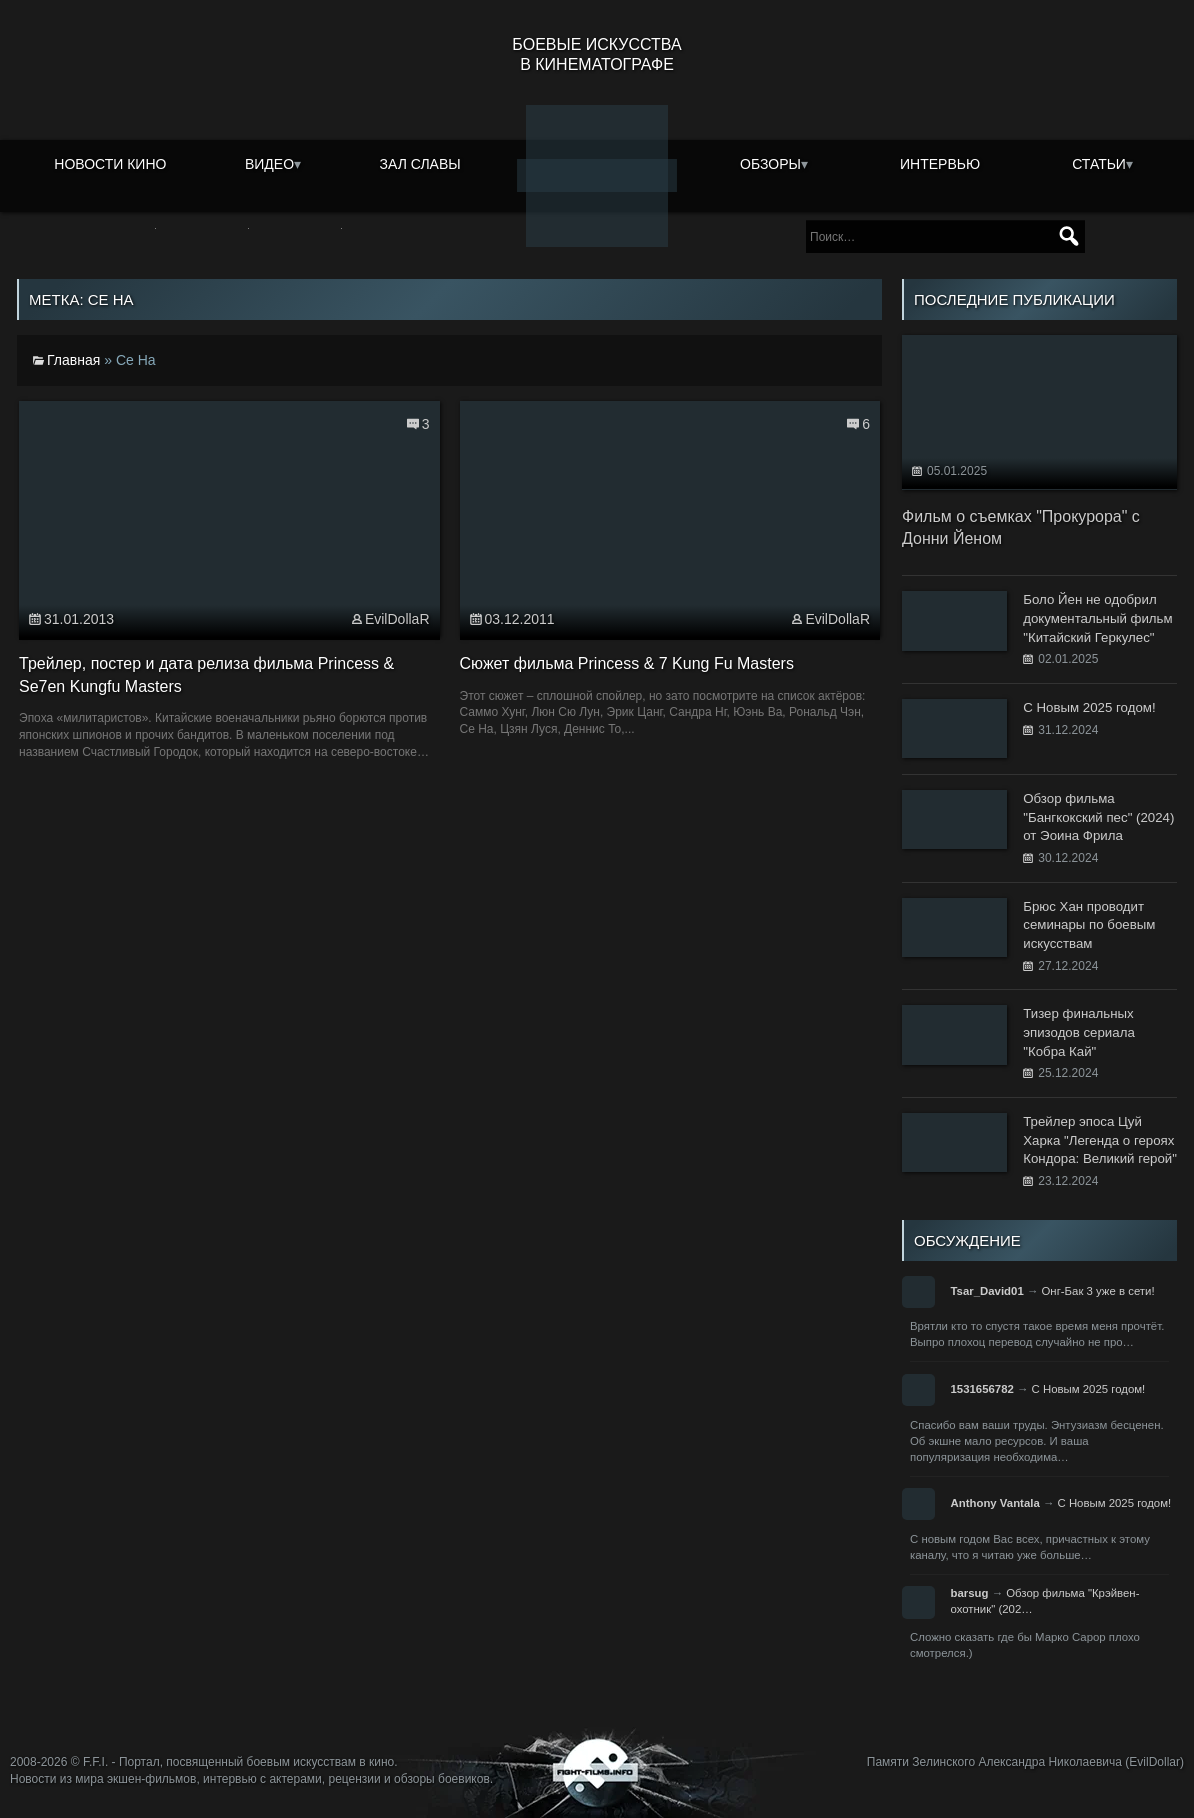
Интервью (940, 164)
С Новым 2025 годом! (1089, 1389)
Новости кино (110, 164)
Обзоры (770, 164)
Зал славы (420, 164)
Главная (73, 360)
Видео (269, 164)
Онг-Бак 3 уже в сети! (1097, 1291)
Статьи (1099, 164)
